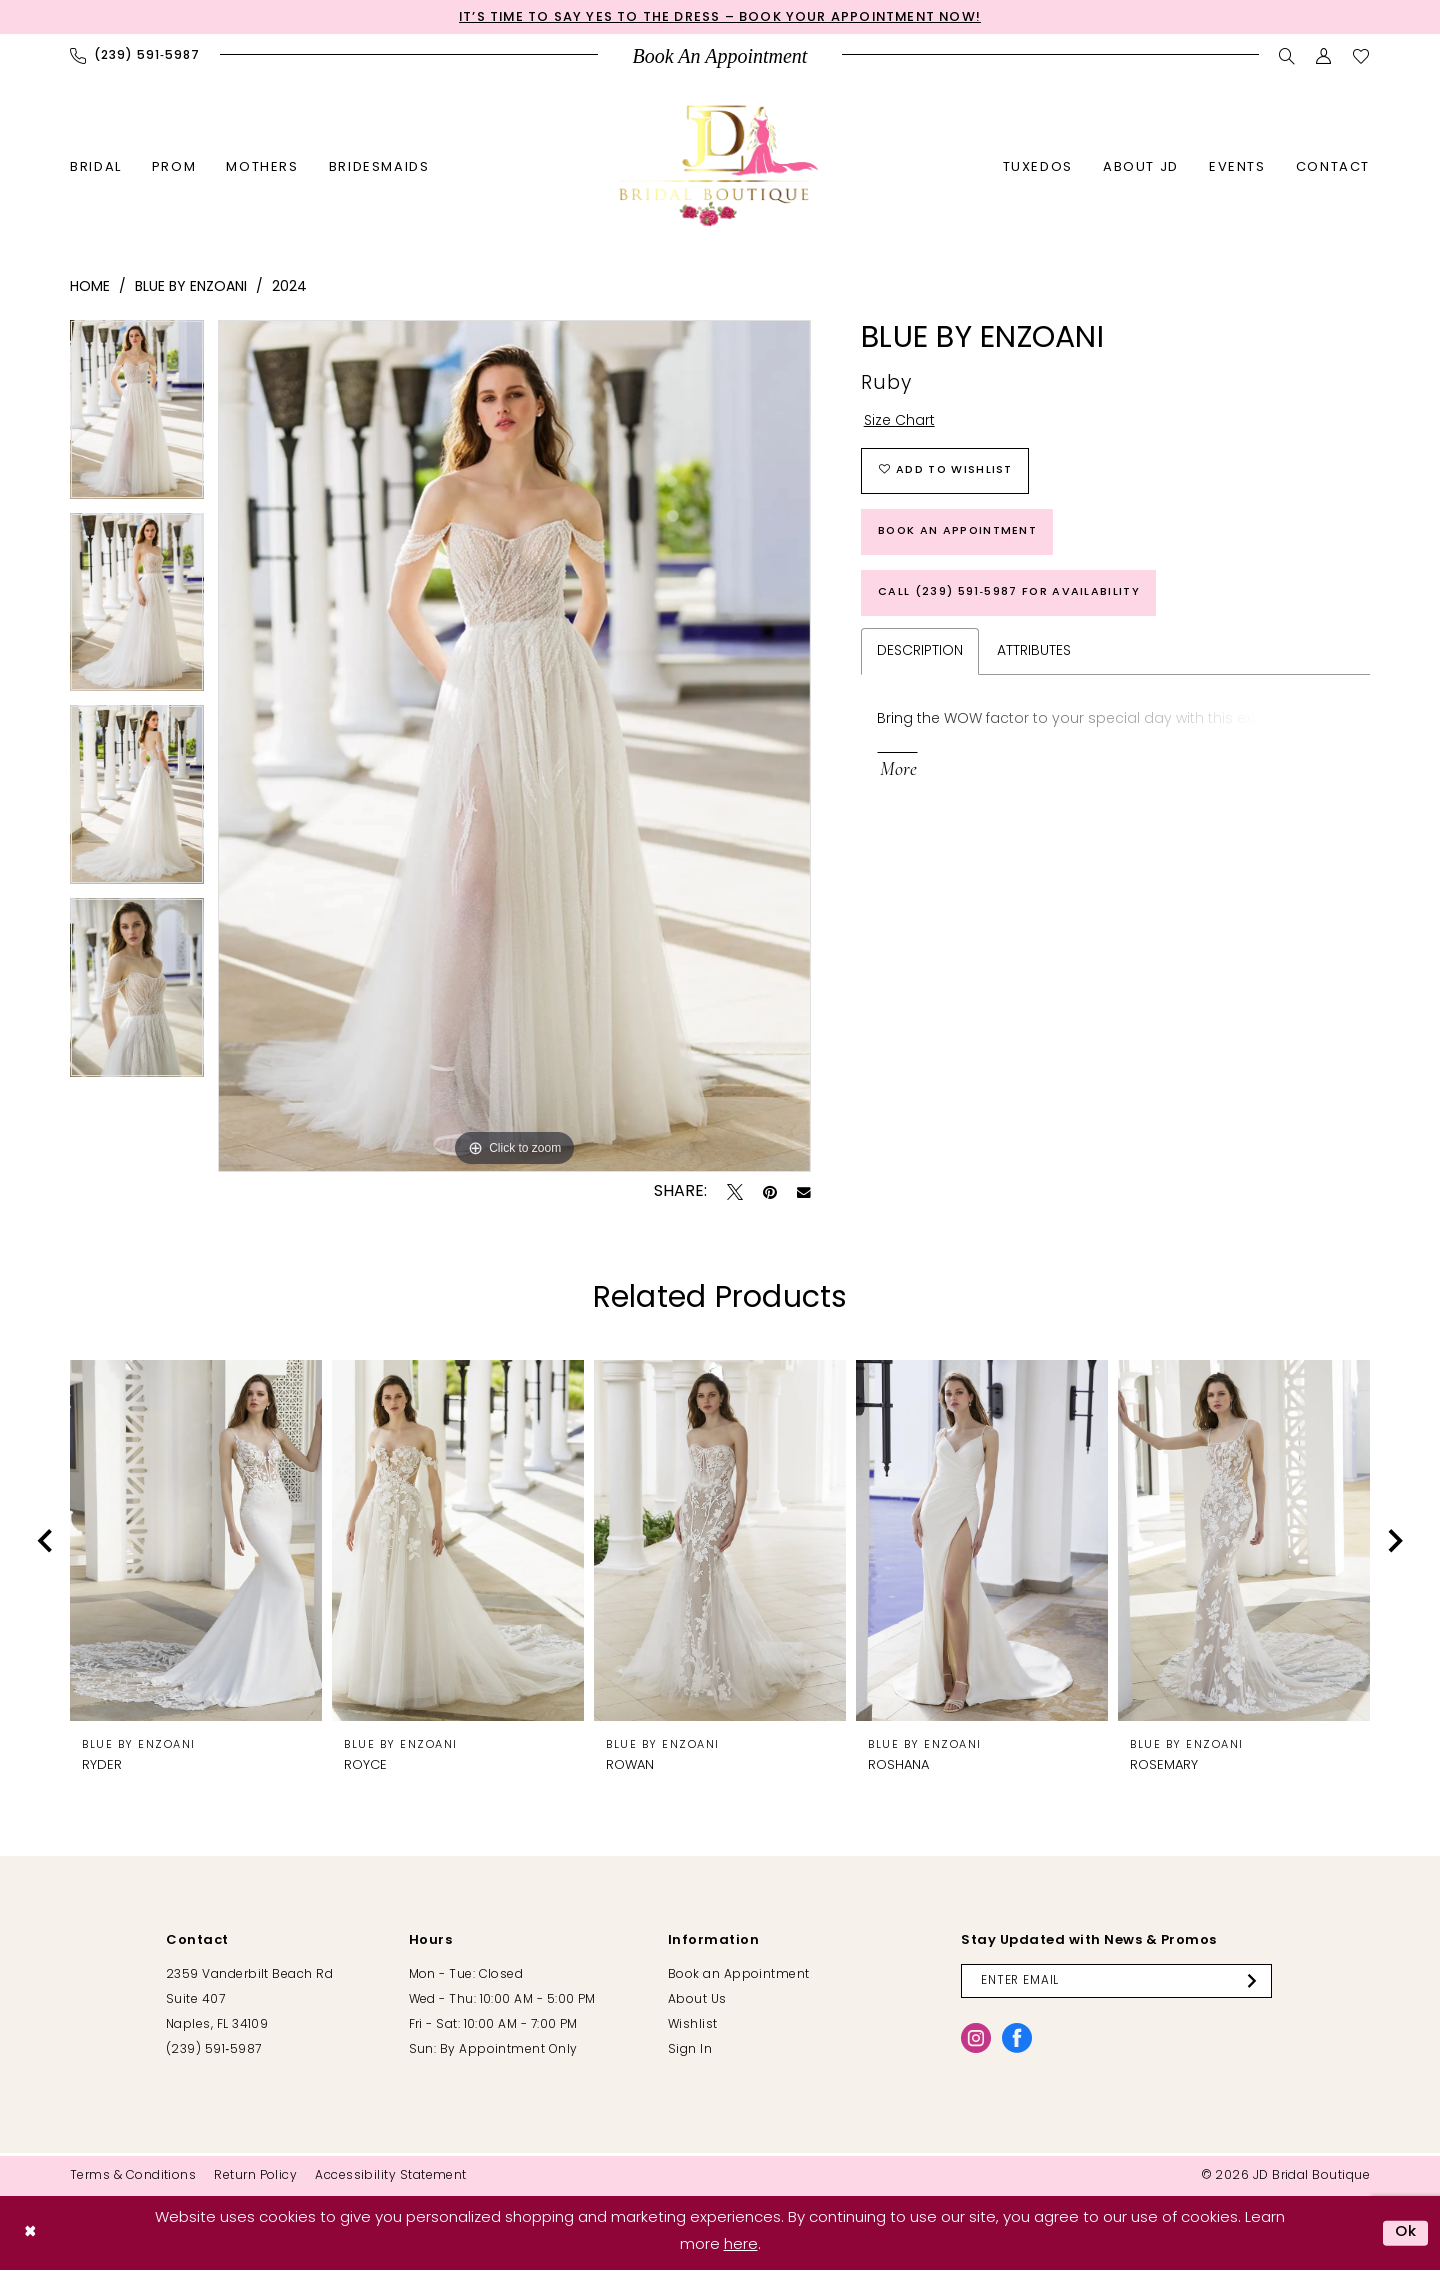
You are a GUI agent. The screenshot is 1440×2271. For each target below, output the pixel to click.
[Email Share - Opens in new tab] (804, 1193)
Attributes (1034, 654)
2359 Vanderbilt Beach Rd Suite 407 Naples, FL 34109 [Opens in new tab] (249, 2001)
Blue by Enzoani (191, 287)
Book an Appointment (959, 533)
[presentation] (196, 1541)
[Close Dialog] (30, 2233)
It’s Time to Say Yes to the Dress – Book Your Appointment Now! (720, 17)
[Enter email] (1117, 1982)
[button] (1324, 56)
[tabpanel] (137, 417)
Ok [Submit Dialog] (1406, 2233)
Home (90, 287)
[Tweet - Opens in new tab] (735, 1193)
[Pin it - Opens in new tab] (770, 1193)
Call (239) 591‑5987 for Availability (1009, 594)
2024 (289, 287)
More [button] (898, 774)
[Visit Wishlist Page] (1361, 56)
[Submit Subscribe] (1257, 1982)
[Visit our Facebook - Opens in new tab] (1017, 2039)
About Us (697, 2001)
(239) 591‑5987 (213, 2051)
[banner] (720, 165)
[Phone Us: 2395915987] (135, 56)
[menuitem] (135, 56)
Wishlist (693, 2026)
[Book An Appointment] (720, 56)
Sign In (690, 2051)
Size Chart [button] (899, 422)
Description (920, 654)
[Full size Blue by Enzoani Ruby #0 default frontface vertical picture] (514, 747)
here (741, 2245)
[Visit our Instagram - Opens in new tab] (976, 2039)
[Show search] (1287, 56)
